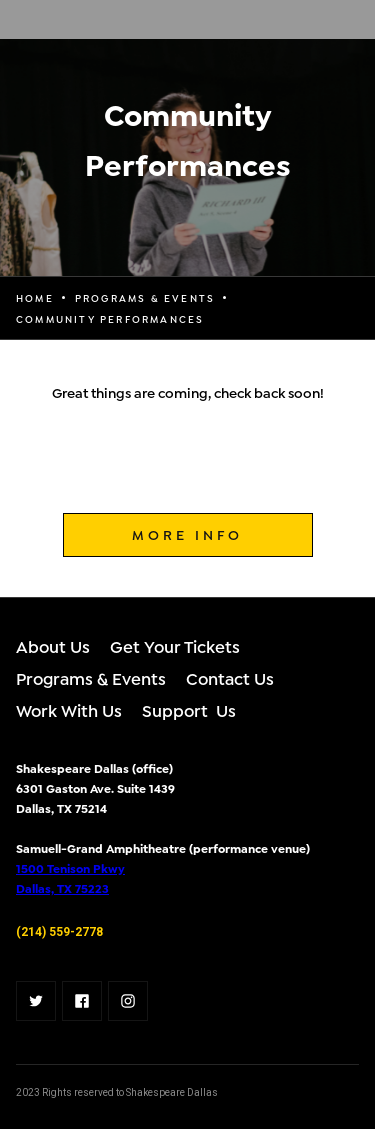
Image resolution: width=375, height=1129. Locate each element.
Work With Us (69, 709)
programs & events (145, 298)
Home (35, 298)
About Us (53, 645)
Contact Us (230, 677)
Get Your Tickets (175, 645)
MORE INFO (187, 533)
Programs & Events (91, 677)
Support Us (189, 709)
